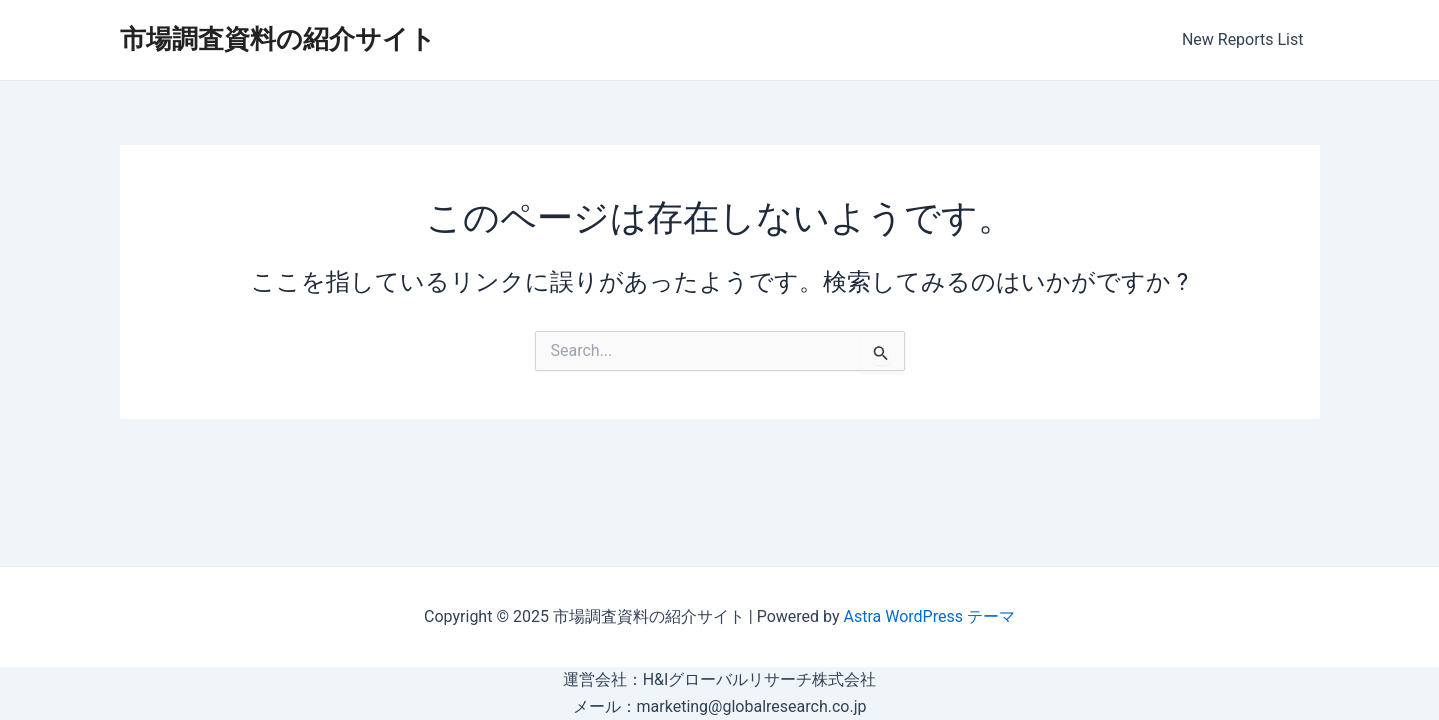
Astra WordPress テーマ (929, 616)
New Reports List (1243, 39)
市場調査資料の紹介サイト (278, 39)
